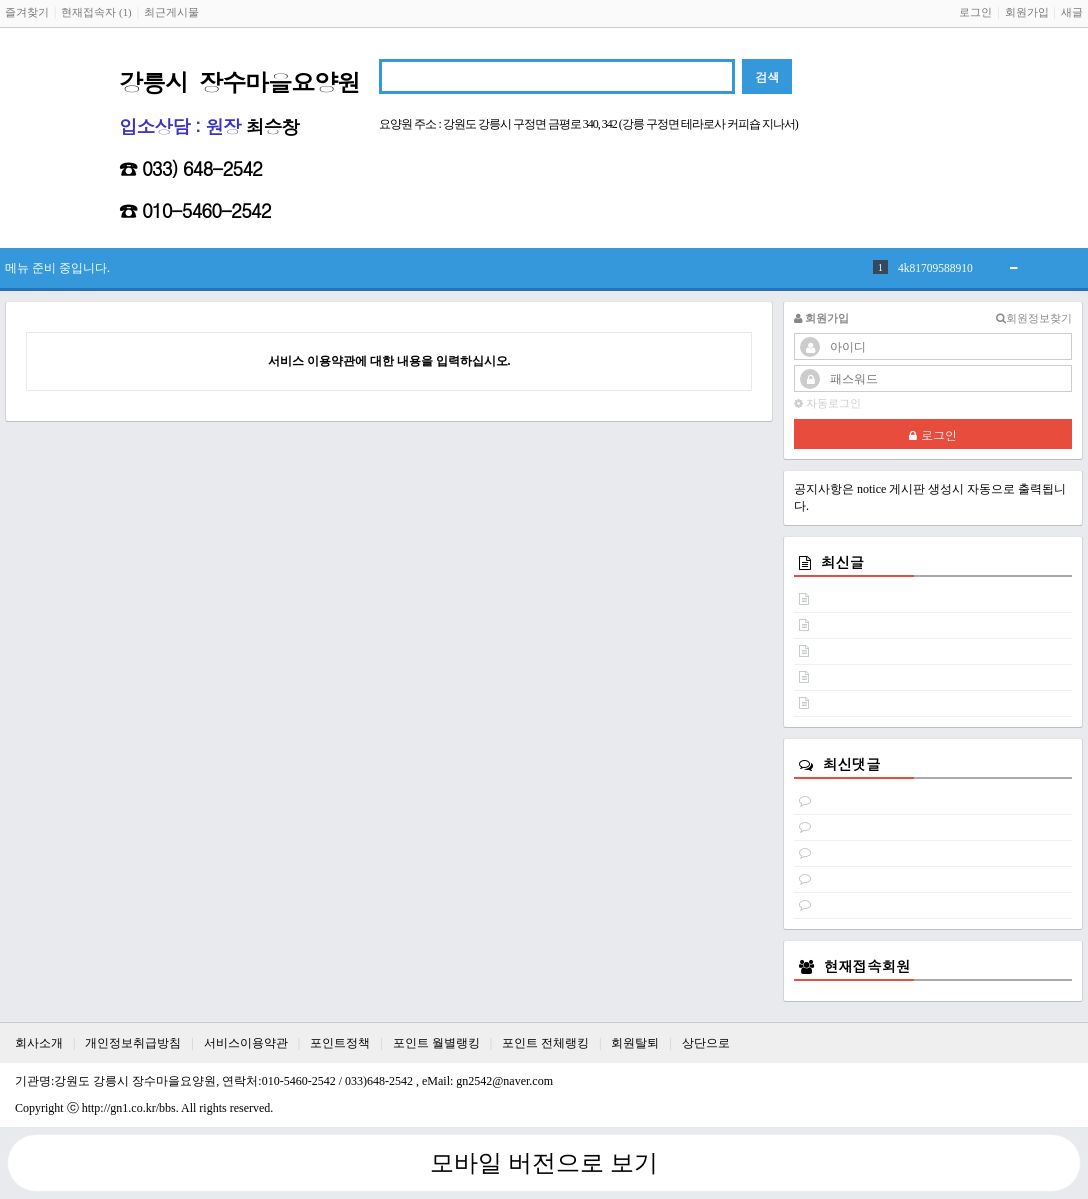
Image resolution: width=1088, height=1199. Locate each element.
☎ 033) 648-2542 (190, 168)
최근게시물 (171, 12)
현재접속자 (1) (96, 12)
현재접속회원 (867, 966)
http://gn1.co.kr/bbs (129, 1108)
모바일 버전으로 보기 (544, 1163)
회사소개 (39, 1043)
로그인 (975, 12)
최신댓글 (852, 764)
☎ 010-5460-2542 (195, 210)
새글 (1072, 12)
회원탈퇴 (635, 1043)
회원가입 (1027, 12)
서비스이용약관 (246, 1043)
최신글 (842, 562)
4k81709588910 (935, 268)
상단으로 (706, 1043)
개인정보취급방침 (133, 1043)
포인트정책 (340, 1043)
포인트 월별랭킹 (436, 1043)
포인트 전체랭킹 (545, 1043)
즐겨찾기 (27, 12)
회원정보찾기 (1034, 318)
